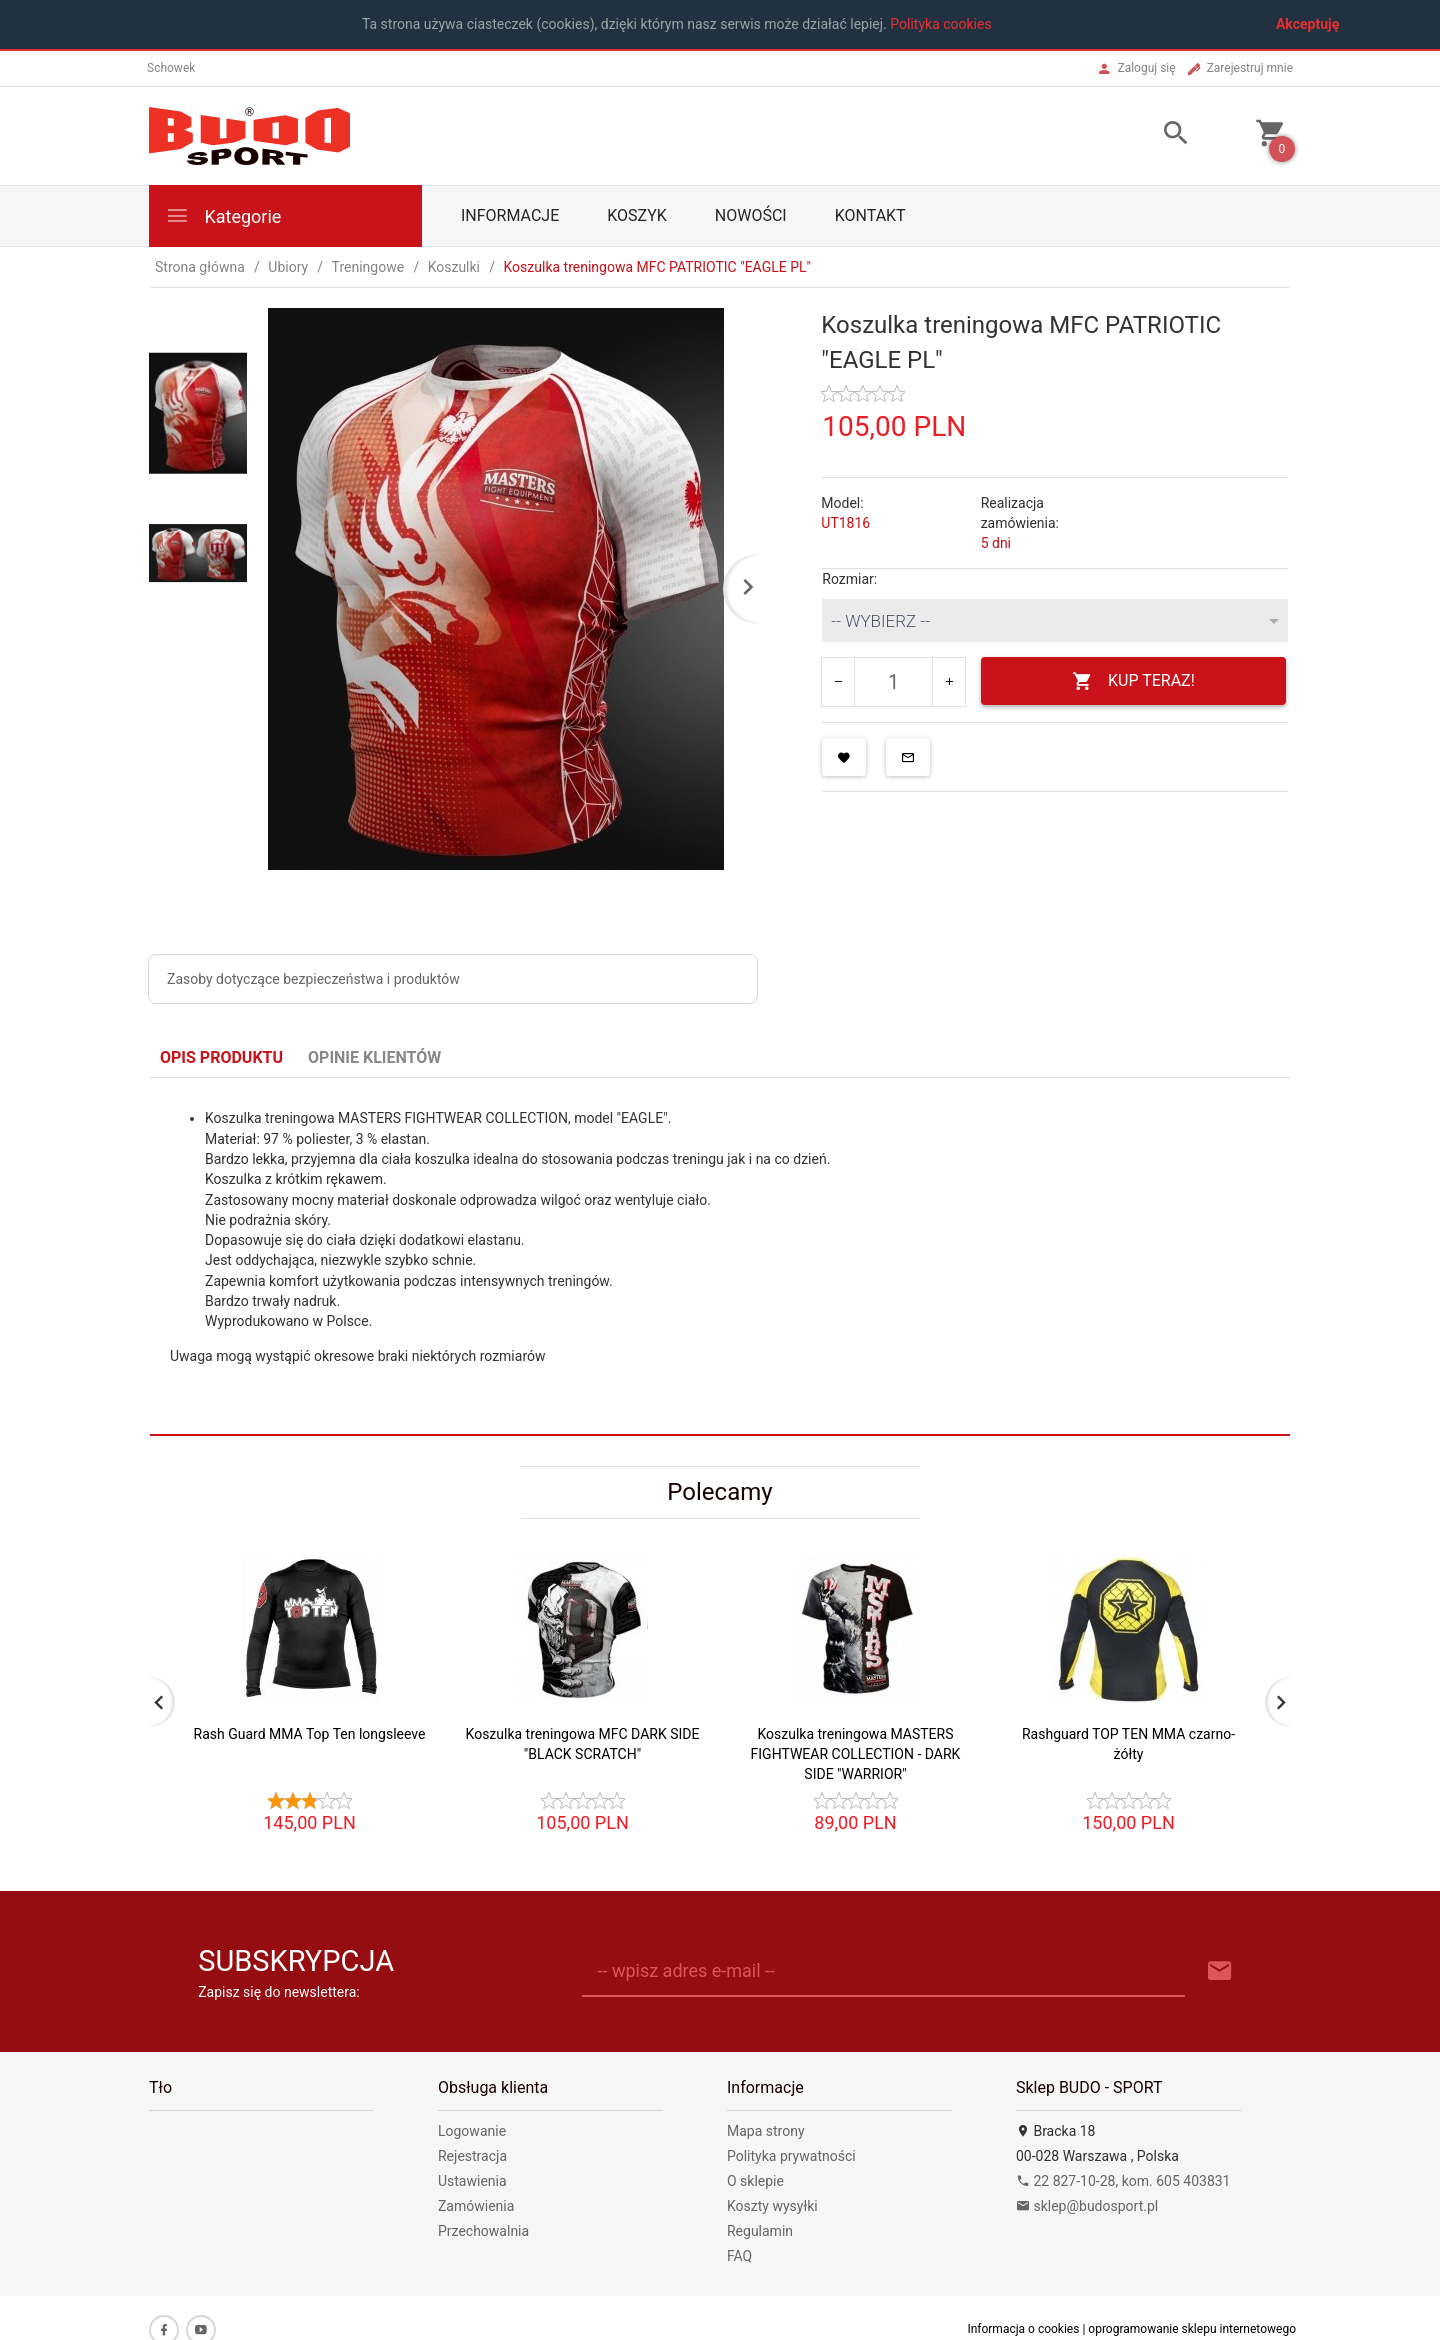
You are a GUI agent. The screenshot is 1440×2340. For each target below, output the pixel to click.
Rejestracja (472, 2156)
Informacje (510, 215)
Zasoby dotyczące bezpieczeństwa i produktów (313, 979)
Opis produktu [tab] (221, 1057)
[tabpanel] (720, 1256)
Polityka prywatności (791, 2156)
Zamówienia (476, 2206)
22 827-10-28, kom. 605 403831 (1123, 2181)
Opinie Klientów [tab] (374, 1057)
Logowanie (472, 2131)
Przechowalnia (483, 2231)
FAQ (739, 2256)
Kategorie (223, 215)
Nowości (751, 215)
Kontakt (870, 215)
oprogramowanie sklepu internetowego (1192, 2329)
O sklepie (755, 2181)
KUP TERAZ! (1133, 681)
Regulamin (760, 2231)
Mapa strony (766, 2131)
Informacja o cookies (1023, 2329)
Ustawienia (472, 2181)
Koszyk (637, 215)
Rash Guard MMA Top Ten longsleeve (310, 1734)
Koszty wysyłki (772, 2206)
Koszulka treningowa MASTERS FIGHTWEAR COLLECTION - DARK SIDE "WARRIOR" (856, 1754)
